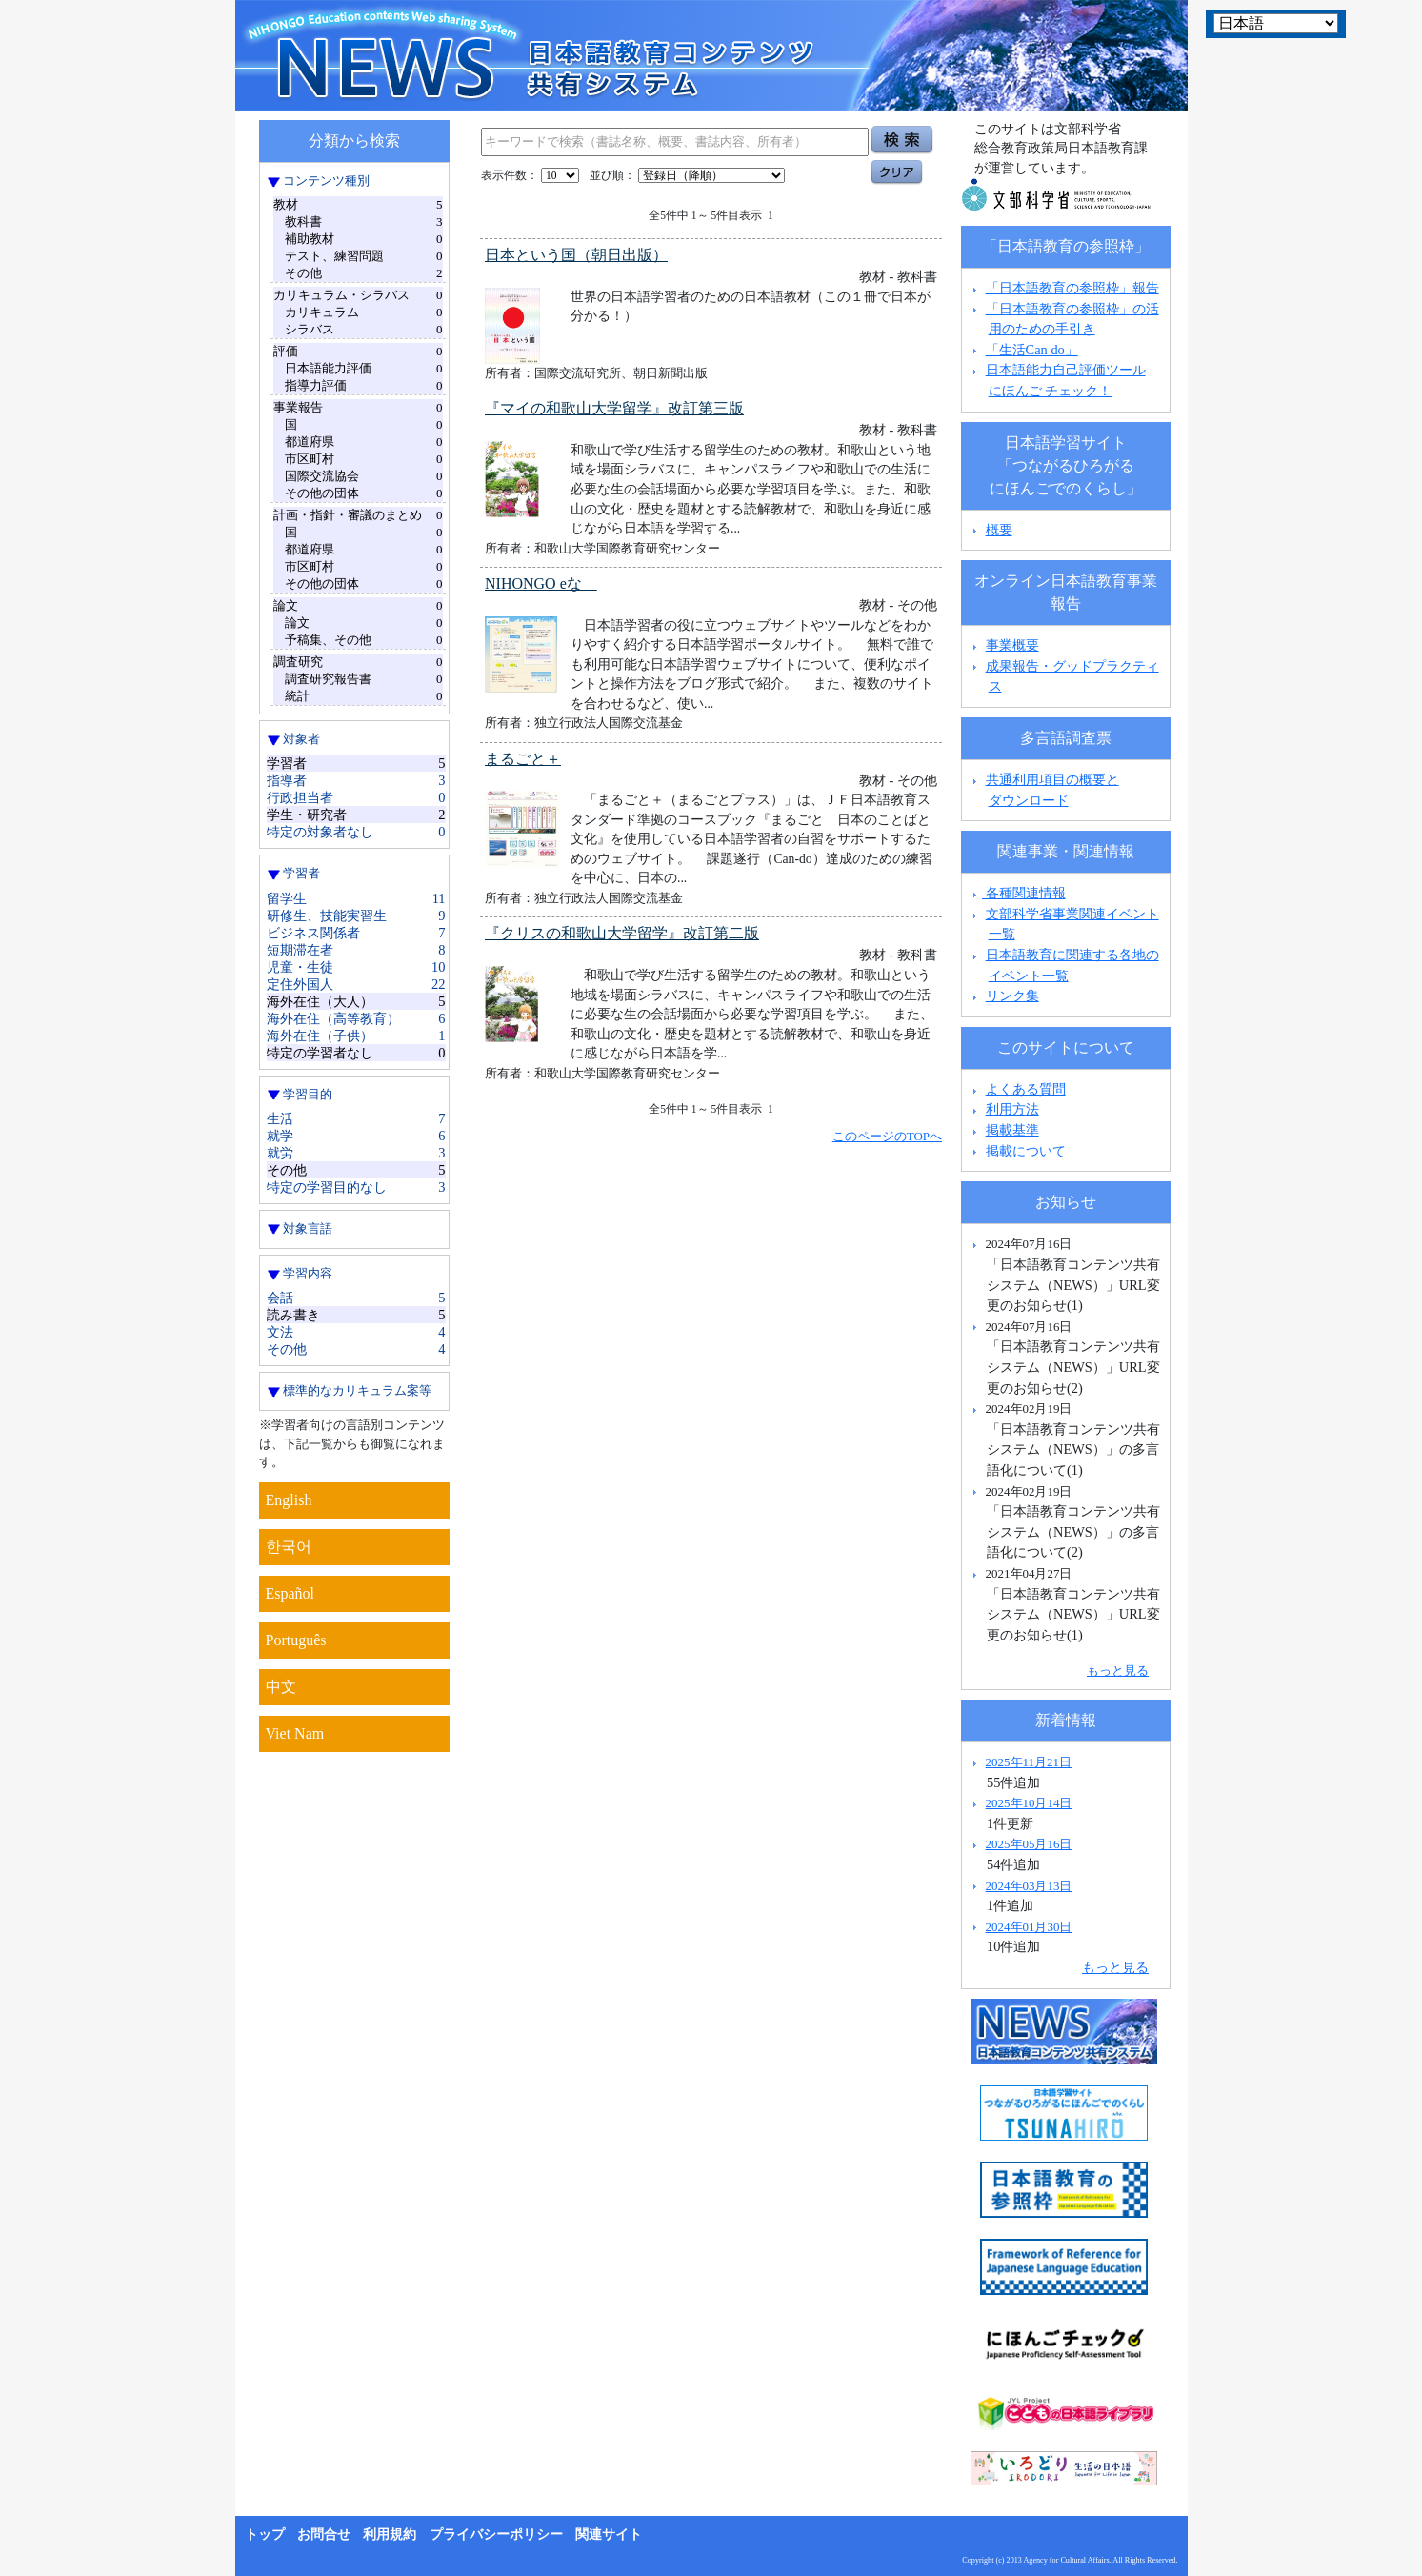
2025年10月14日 (1029, 1803)
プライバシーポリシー (496, 2534)
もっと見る (1118, 1670)
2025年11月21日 (1029, 1762)
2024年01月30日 (1029, 1927)
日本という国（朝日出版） (576, 255)
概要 (999, 529)
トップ (265, 2534)
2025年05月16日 (1029, 1844)
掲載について (1026, 1150)
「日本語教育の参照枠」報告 (1072, 287)
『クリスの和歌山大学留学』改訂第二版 (622, 933)
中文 (281, 1687)
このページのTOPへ (887, 1136)
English (289, 1500)
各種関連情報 (1017, 892)
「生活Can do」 (1032, 349)
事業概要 (1012, 645)
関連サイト (608, 2534)
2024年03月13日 (1029, 1886)
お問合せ (323, 2534)
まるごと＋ (523, 759)
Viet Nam (295, 1733)
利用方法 (1012, 1109)
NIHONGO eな (541, 583)
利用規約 (389, 2534)
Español (290, 1593)
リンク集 (1012, 995)
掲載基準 (1012, 1129)
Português (296, 1640)
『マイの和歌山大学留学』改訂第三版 (614, 408)
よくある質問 (1026, 1089)
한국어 (288, 1547)
